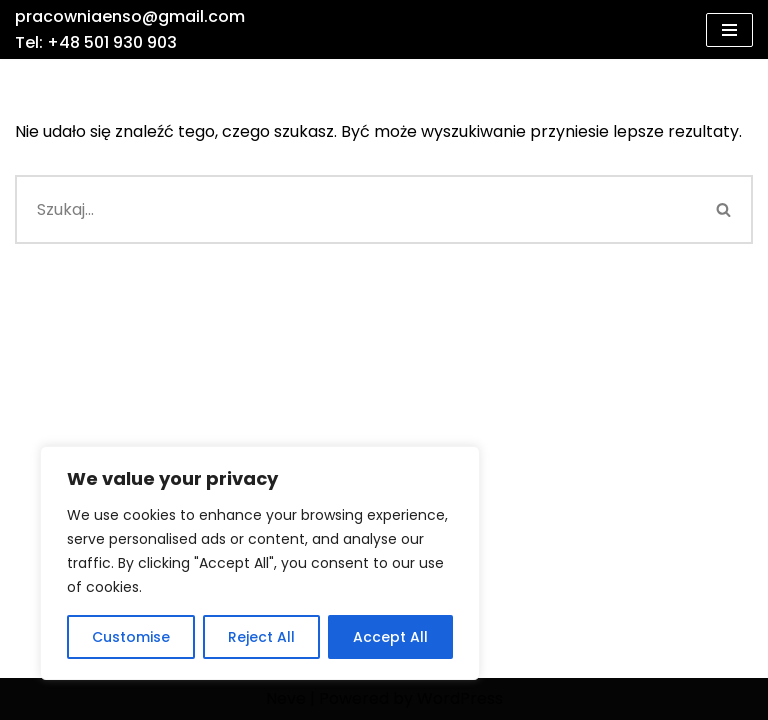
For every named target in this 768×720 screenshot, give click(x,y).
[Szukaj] (355, 209)
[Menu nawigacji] (729, 30)
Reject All (261, 637)
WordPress (460, 698)
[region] (260, 563)
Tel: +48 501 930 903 (96, 42)
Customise (131, 637)
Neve (286, 698)
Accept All (390, 637)
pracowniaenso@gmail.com (130, 16)
